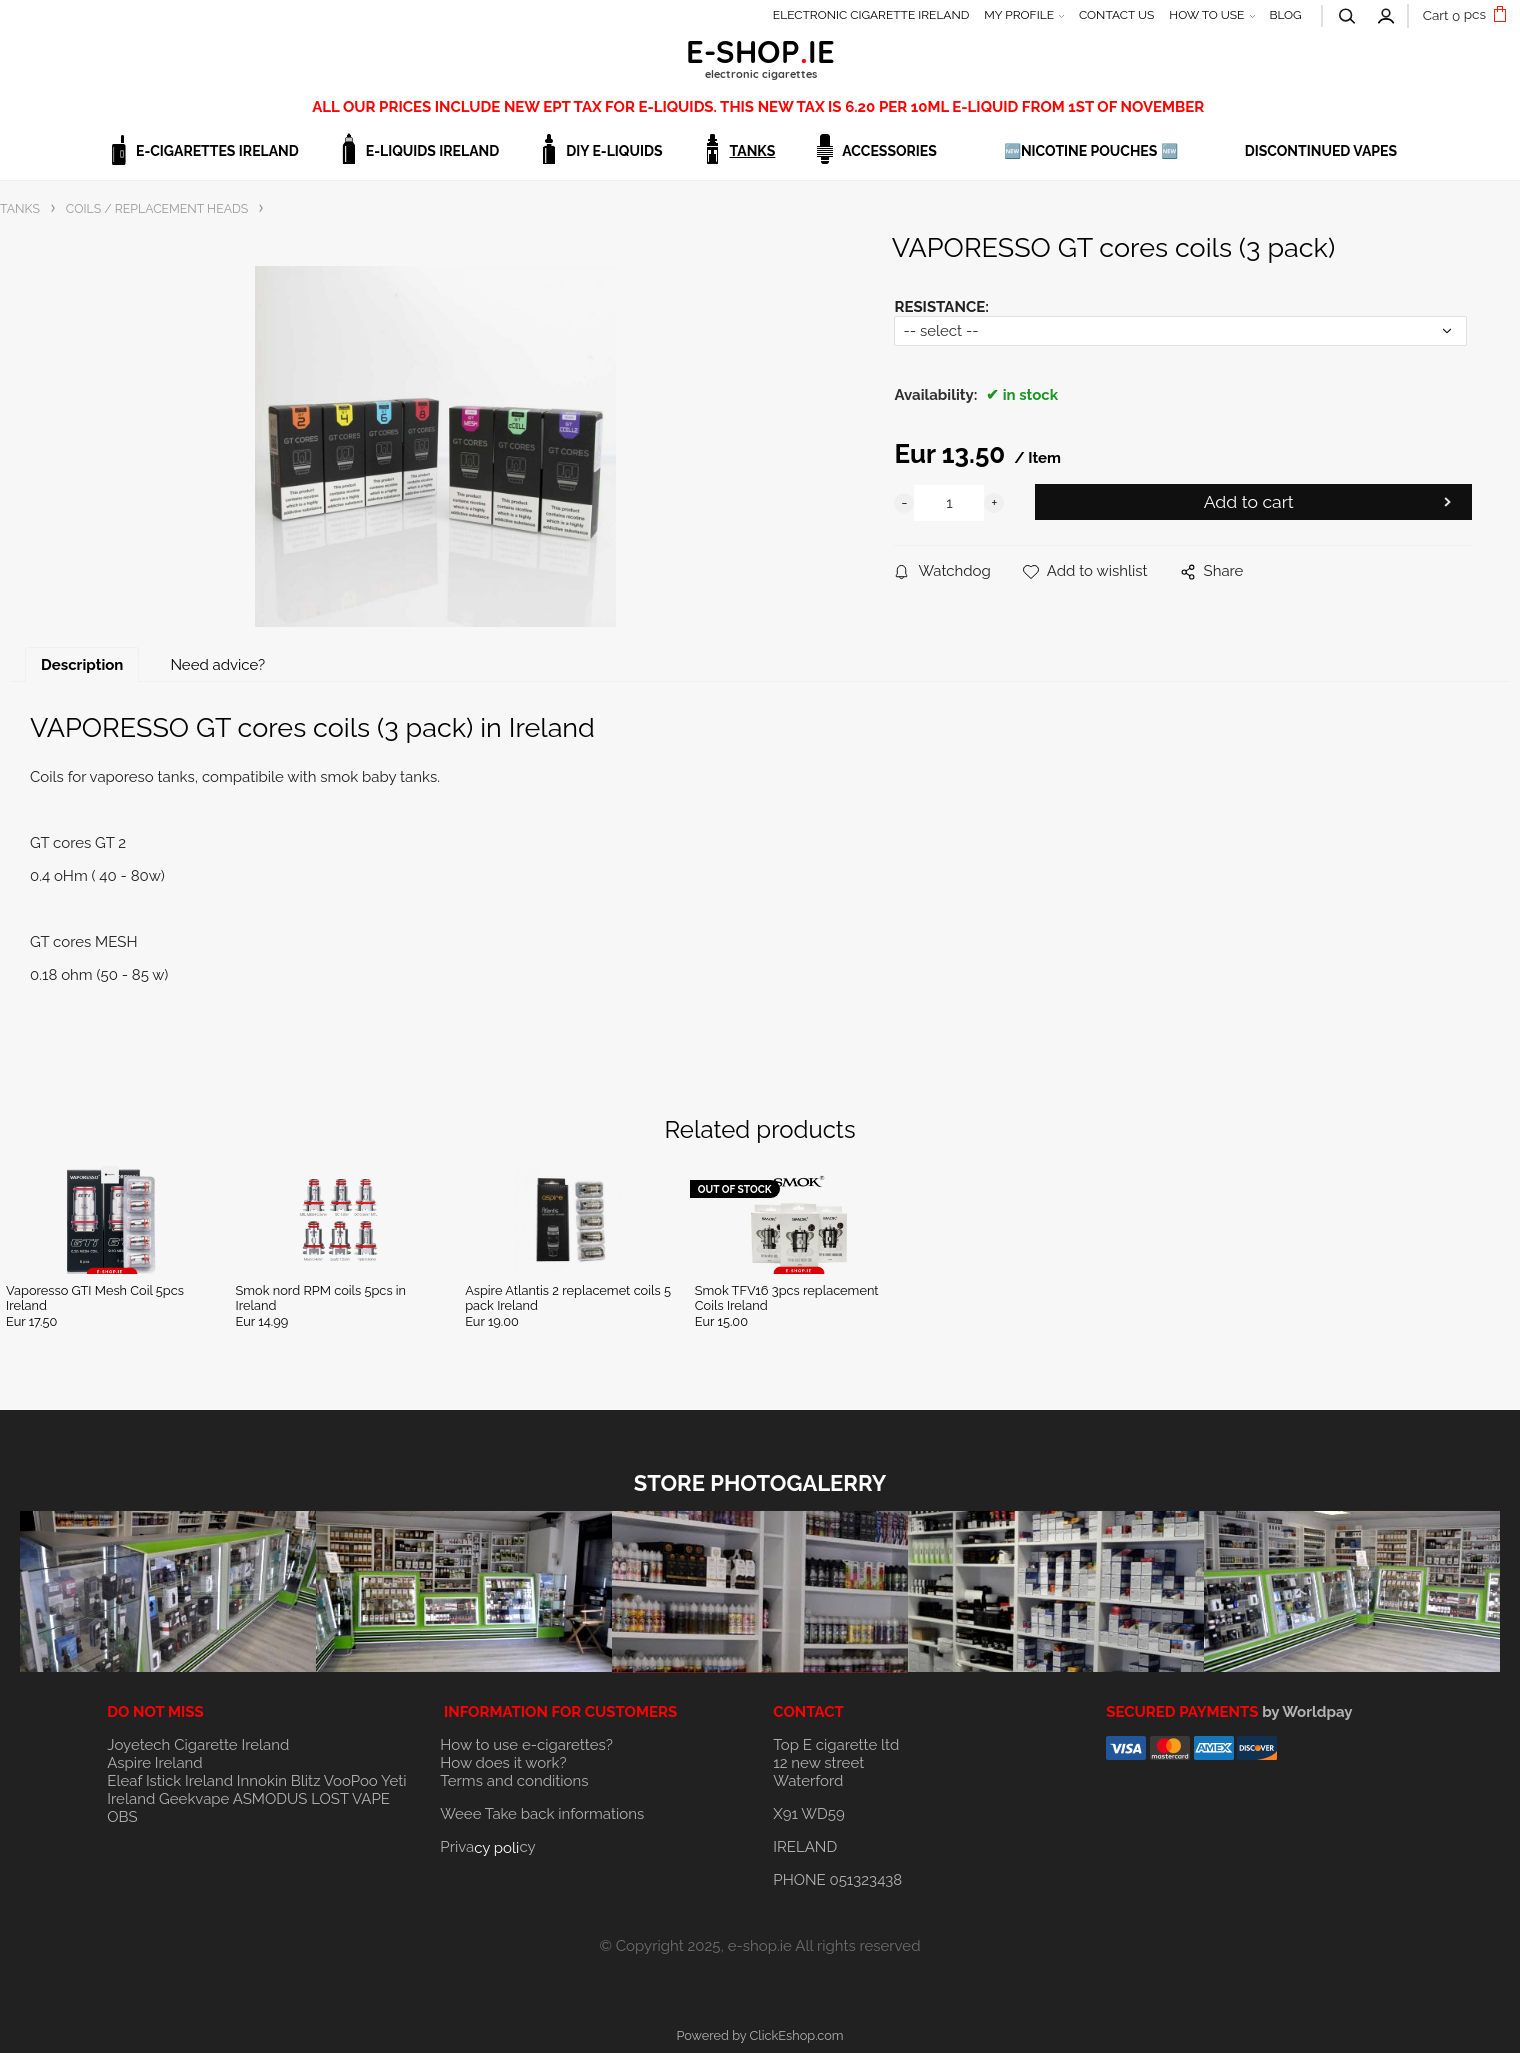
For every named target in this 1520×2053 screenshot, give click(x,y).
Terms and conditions (514, 1781)
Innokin (262, 1781)
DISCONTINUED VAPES (1321, 151)
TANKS (753, 151)
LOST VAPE (350, 1799)
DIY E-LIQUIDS (614, 151)
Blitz (306, 1781)
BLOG (1285, 15)
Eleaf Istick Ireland (171, 1781)
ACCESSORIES (889, 151)
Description (82, 665)
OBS (122, 1817)
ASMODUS (270, 1799)
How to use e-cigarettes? (526, 1745)
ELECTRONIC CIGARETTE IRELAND (871, 15)
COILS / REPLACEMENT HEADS (157, 208)
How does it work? (503, 1763)
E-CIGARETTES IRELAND (217, 151)
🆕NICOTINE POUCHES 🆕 (1091, 151)
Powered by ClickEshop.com (759, 2035)
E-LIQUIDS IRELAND (432, 151)
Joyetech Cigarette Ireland (198, 1745)
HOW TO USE (1206, 15)
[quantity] (949, 503)
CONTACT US (1116, 15)
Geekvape (194, 1799)
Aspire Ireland (154, 1763)
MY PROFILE (1019, 15)
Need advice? (217, 665)
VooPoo (351, 1781)
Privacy (487, 1847)
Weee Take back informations (542, 1814)
